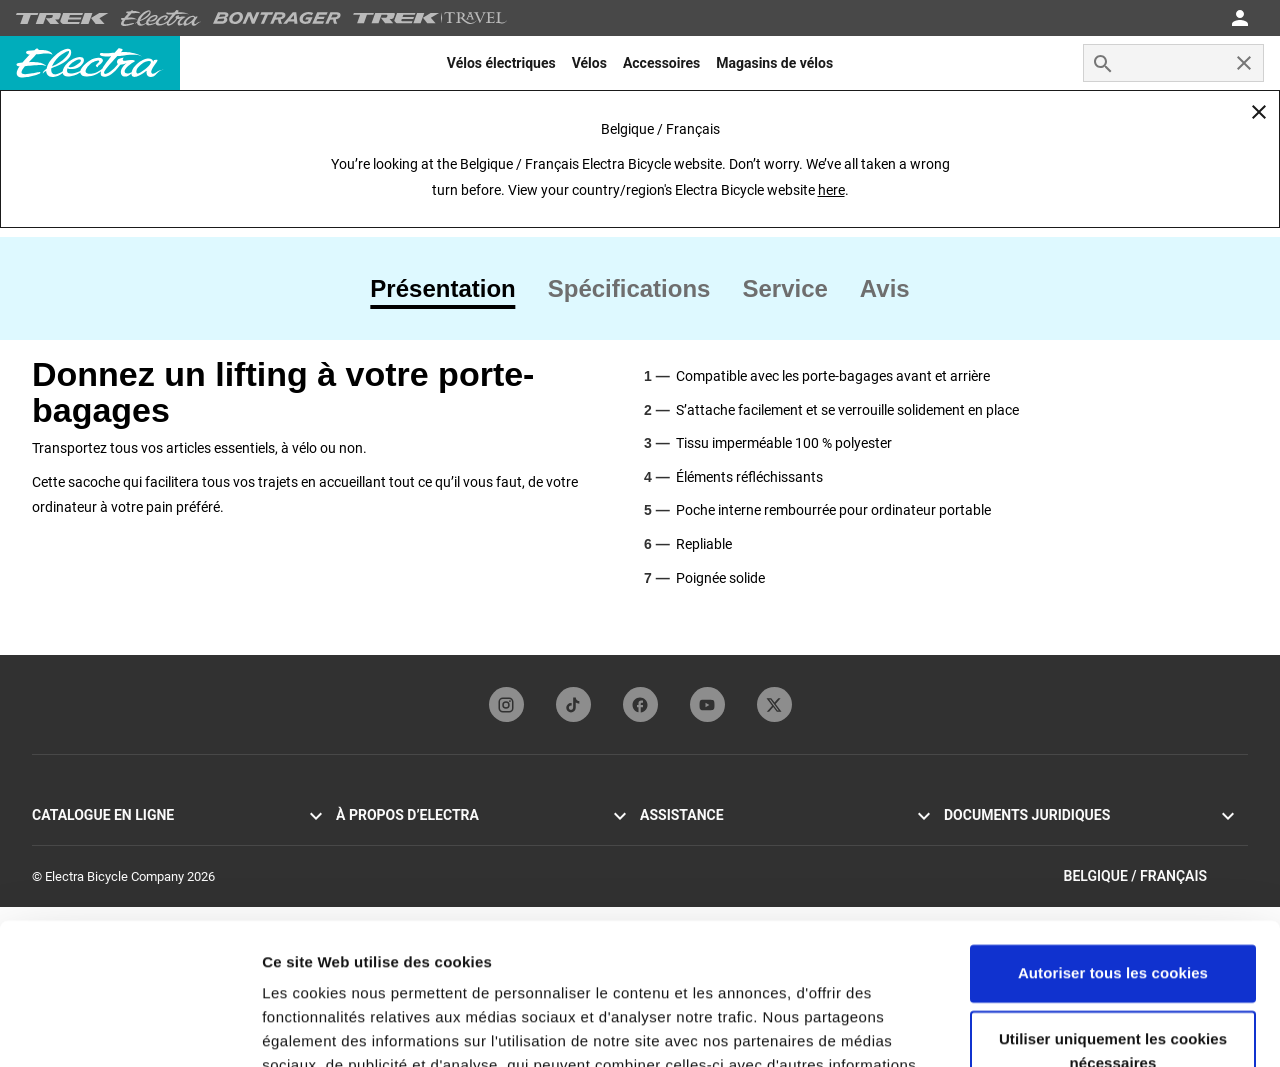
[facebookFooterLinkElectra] (640, 704)
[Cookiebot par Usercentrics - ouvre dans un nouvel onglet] (129, 1028)
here (831, 190)
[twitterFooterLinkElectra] (774, 704)
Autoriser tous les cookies (1113, 832)
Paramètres (303, 1027)
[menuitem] (501, 63)
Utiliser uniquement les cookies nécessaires (1113, 909)
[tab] (450, 289)
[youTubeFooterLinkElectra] (707, 704)
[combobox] (1173, 63)
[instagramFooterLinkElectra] (506, 704)
